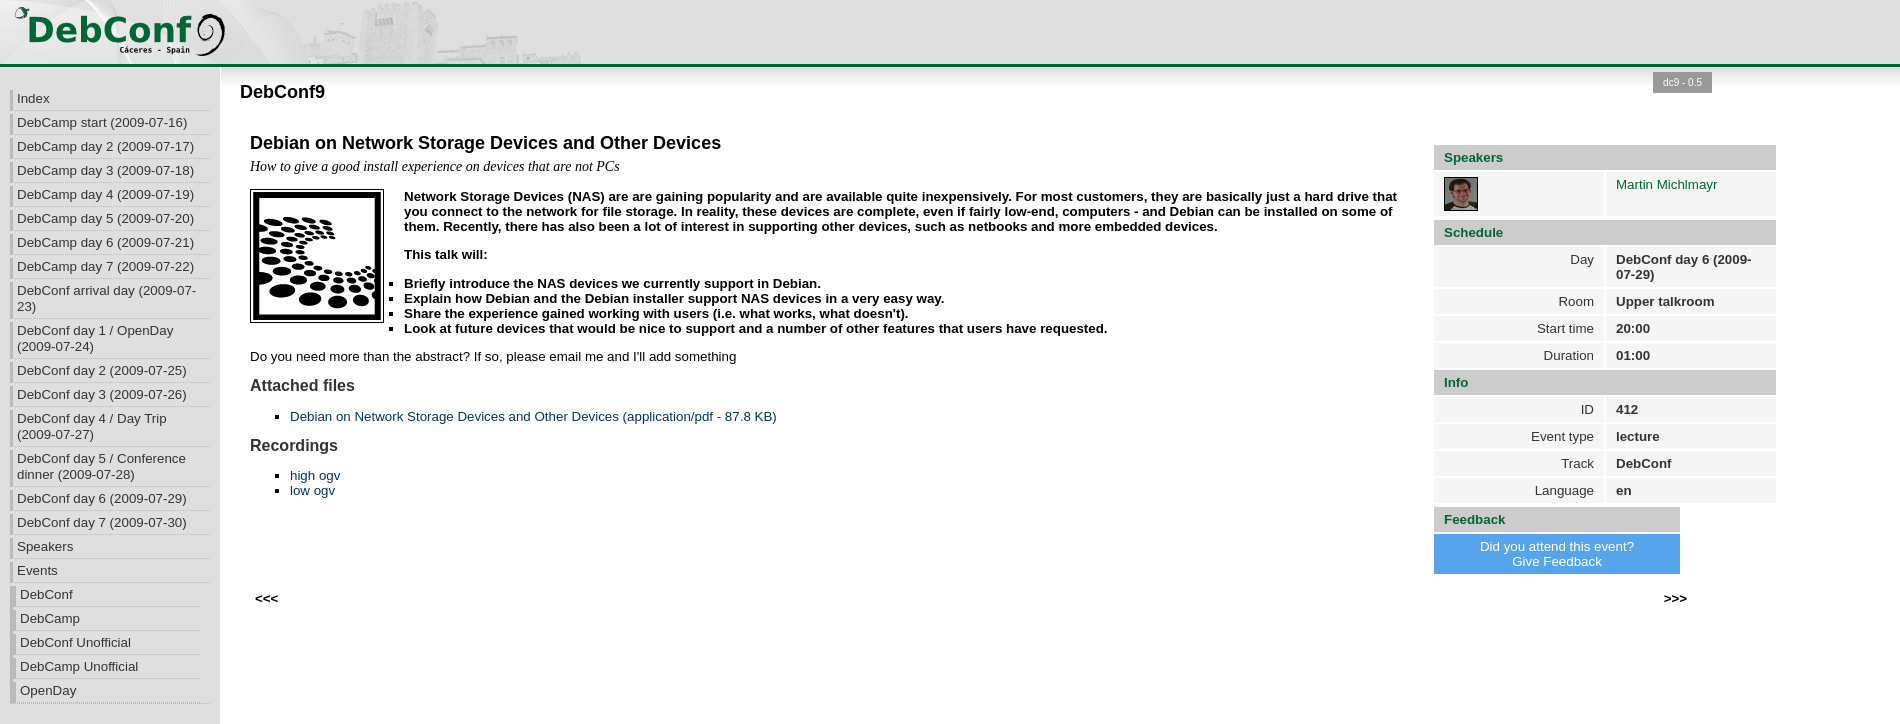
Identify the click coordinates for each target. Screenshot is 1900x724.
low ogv (312, 490)
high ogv (315, 475)
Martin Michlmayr (1666, 184)
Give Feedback (1557, 561)
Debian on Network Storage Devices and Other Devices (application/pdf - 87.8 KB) (533, 416)
